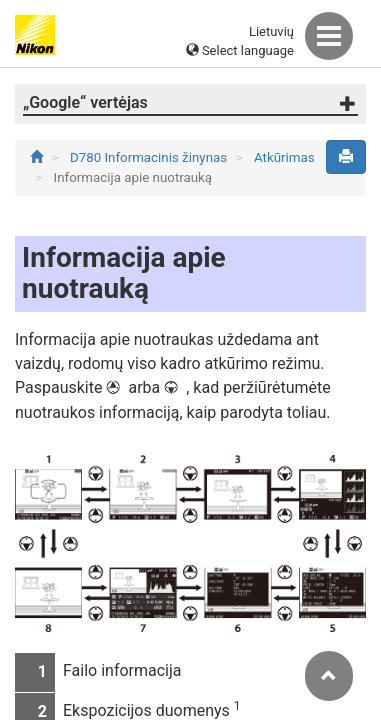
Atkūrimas (284, 157)
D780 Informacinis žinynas (150, 157)
